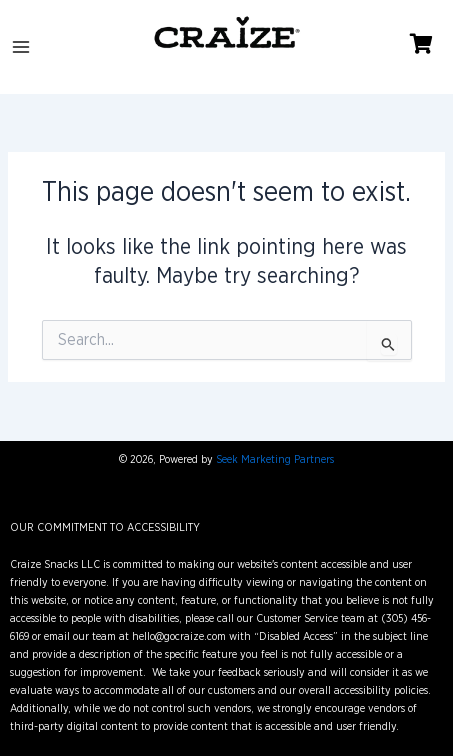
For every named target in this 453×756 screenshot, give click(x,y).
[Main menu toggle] (21, 47)
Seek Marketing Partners (275, 459)
